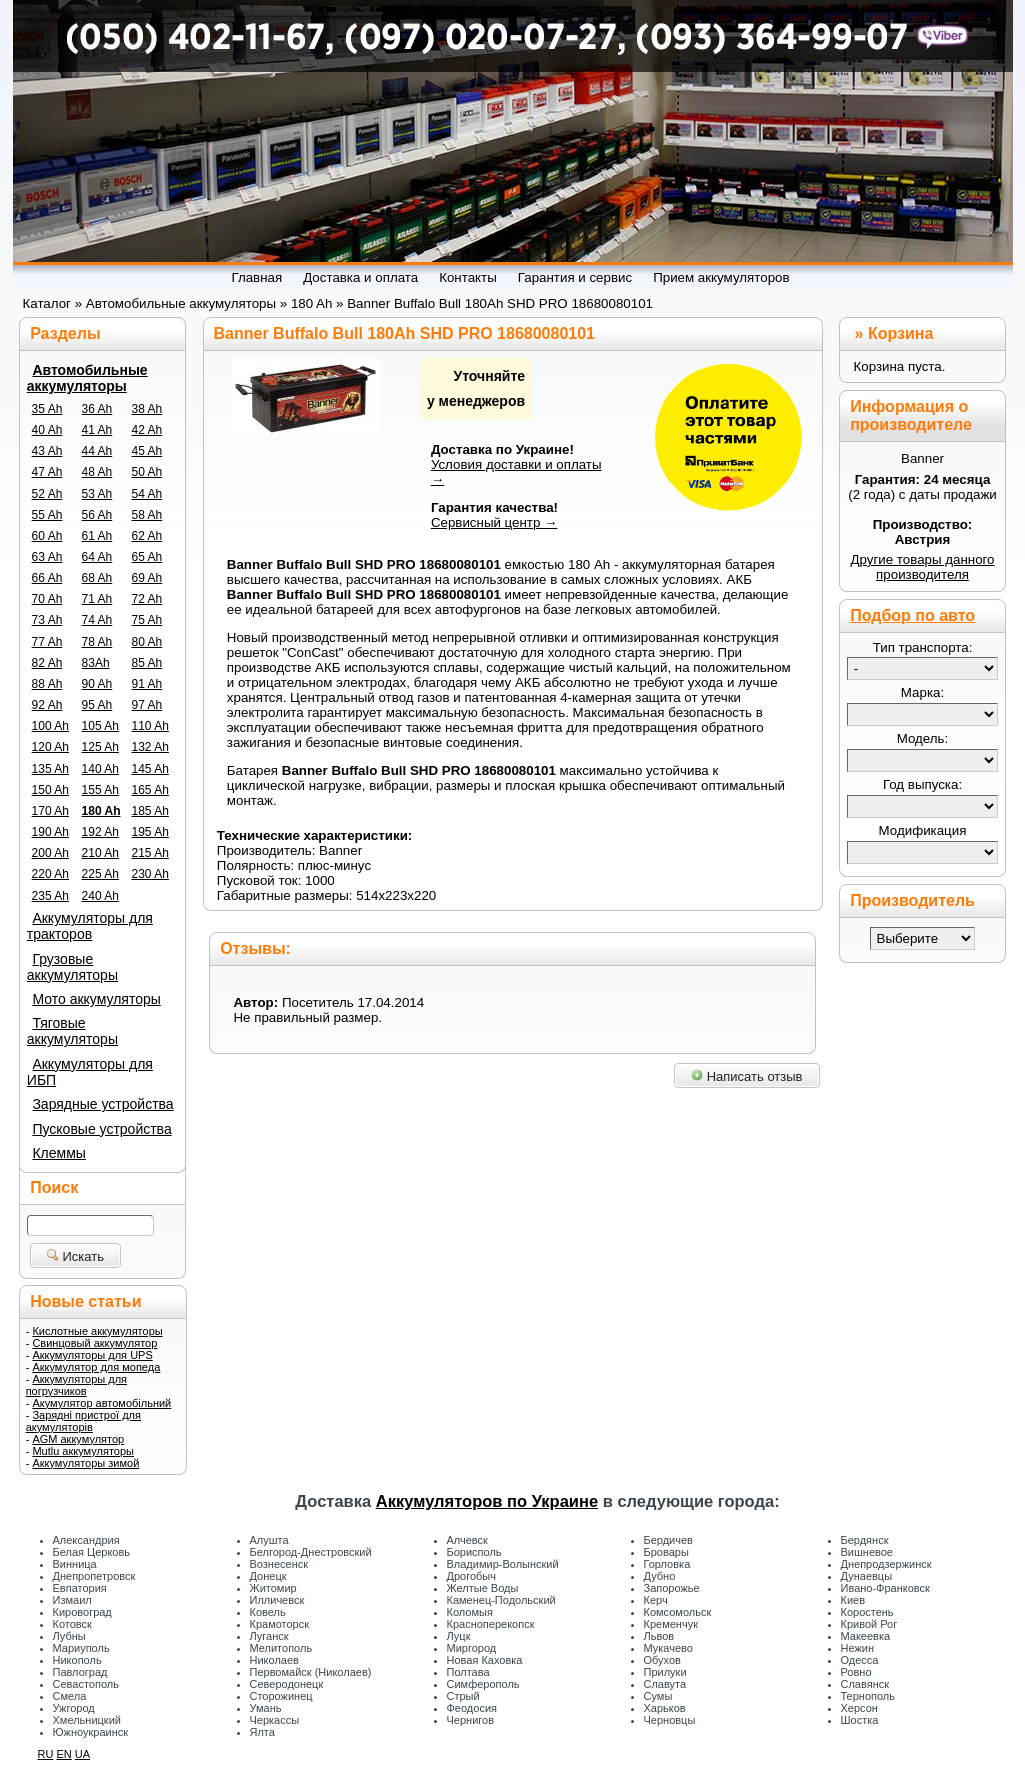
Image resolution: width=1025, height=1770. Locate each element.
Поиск (54, 1187)
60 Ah (47, 536)
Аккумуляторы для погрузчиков (76, 1385)
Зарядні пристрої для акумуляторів (83, 1421)
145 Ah (150, 769)
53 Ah (97, 494)
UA (82, 1754)
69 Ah (147, 578)
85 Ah (147, 663)
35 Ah (47, 409)
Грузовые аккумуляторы (72, 967)
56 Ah (97, 515)
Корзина (900, 333)
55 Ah (47, 515)
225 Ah (100, 874)
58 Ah (147, 515)
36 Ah (97, 409)
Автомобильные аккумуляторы (87, 378)
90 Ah (97, 684)
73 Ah (47, 620)
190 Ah (50, 832)
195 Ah (150, 832)
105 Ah (100, 726)
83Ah (96, 663)
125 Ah (100, 747)
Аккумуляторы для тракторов (90, 926)
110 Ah (150, 726)
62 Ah (147, 536)
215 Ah (150, 853)
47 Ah (47, 472)
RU (46, 1754)
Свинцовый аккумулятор (94, 1343)
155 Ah (100, 790)
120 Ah (50, 747)
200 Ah (50, 853)
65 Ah (147, 557)
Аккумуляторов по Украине (487, 1501)
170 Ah (50, 811)
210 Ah (100, 853)
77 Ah (47, 642)
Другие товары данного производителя (922, 567)
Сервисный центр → (494, 522)
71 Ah (97, 599)
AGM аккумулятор (78, 1439)
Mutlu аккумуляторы (83, 1451)
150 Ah (50, 790)
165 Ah (150, 790)
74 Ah (97, 620)
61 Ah (97, 536)
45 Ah (147, 451)
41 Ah (97, 430)
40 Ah (47, 430)
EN (63, 1754)
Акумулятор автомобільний (101, 1403)
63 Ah (47, 557)
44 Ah (97, 451)
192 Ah (100, 832)
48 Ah (97, 472)
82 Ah (47, 663)
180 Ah (101, 811)
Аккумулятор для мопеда (96, 1367)
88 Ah (47, 684)
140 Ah (100, 769)
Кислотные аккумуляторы (97, 1331)
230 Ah (150, 874)
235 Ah (50, 896)
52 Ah (47, 494)
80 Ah (147, 642)
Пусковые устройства (101, 1129)
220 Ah (50, 874)
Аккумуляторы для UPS (92, 1355)
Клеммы (58, 1153)
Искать (75, 1256)
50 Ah (147, 472)
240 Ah (100, 896)
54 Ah (147, 494)
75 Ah (147, 620)
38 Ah (147, 409)
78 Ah (97, 642)
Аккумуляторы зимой (85, 1463)
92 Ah (47, 705)
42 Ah (147, 430)
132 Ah (150, 747)
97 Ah (147, 705)
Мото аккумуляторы (96, 999)
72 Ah (147, 599)
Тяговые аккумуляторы (72, 1031)
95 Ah (97, 705)
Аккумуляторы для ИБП (90, 1072)
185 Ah (150, 811)
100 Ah (50, 726)
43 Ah (47, 451)
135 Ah (50, 769)
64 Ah (97, 557)
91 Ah (147, 684)
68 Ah (97, 578)
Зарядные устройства (102, 1104)
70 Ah (47, 599)
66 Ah (47, 578)
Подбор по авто (912, 615)
